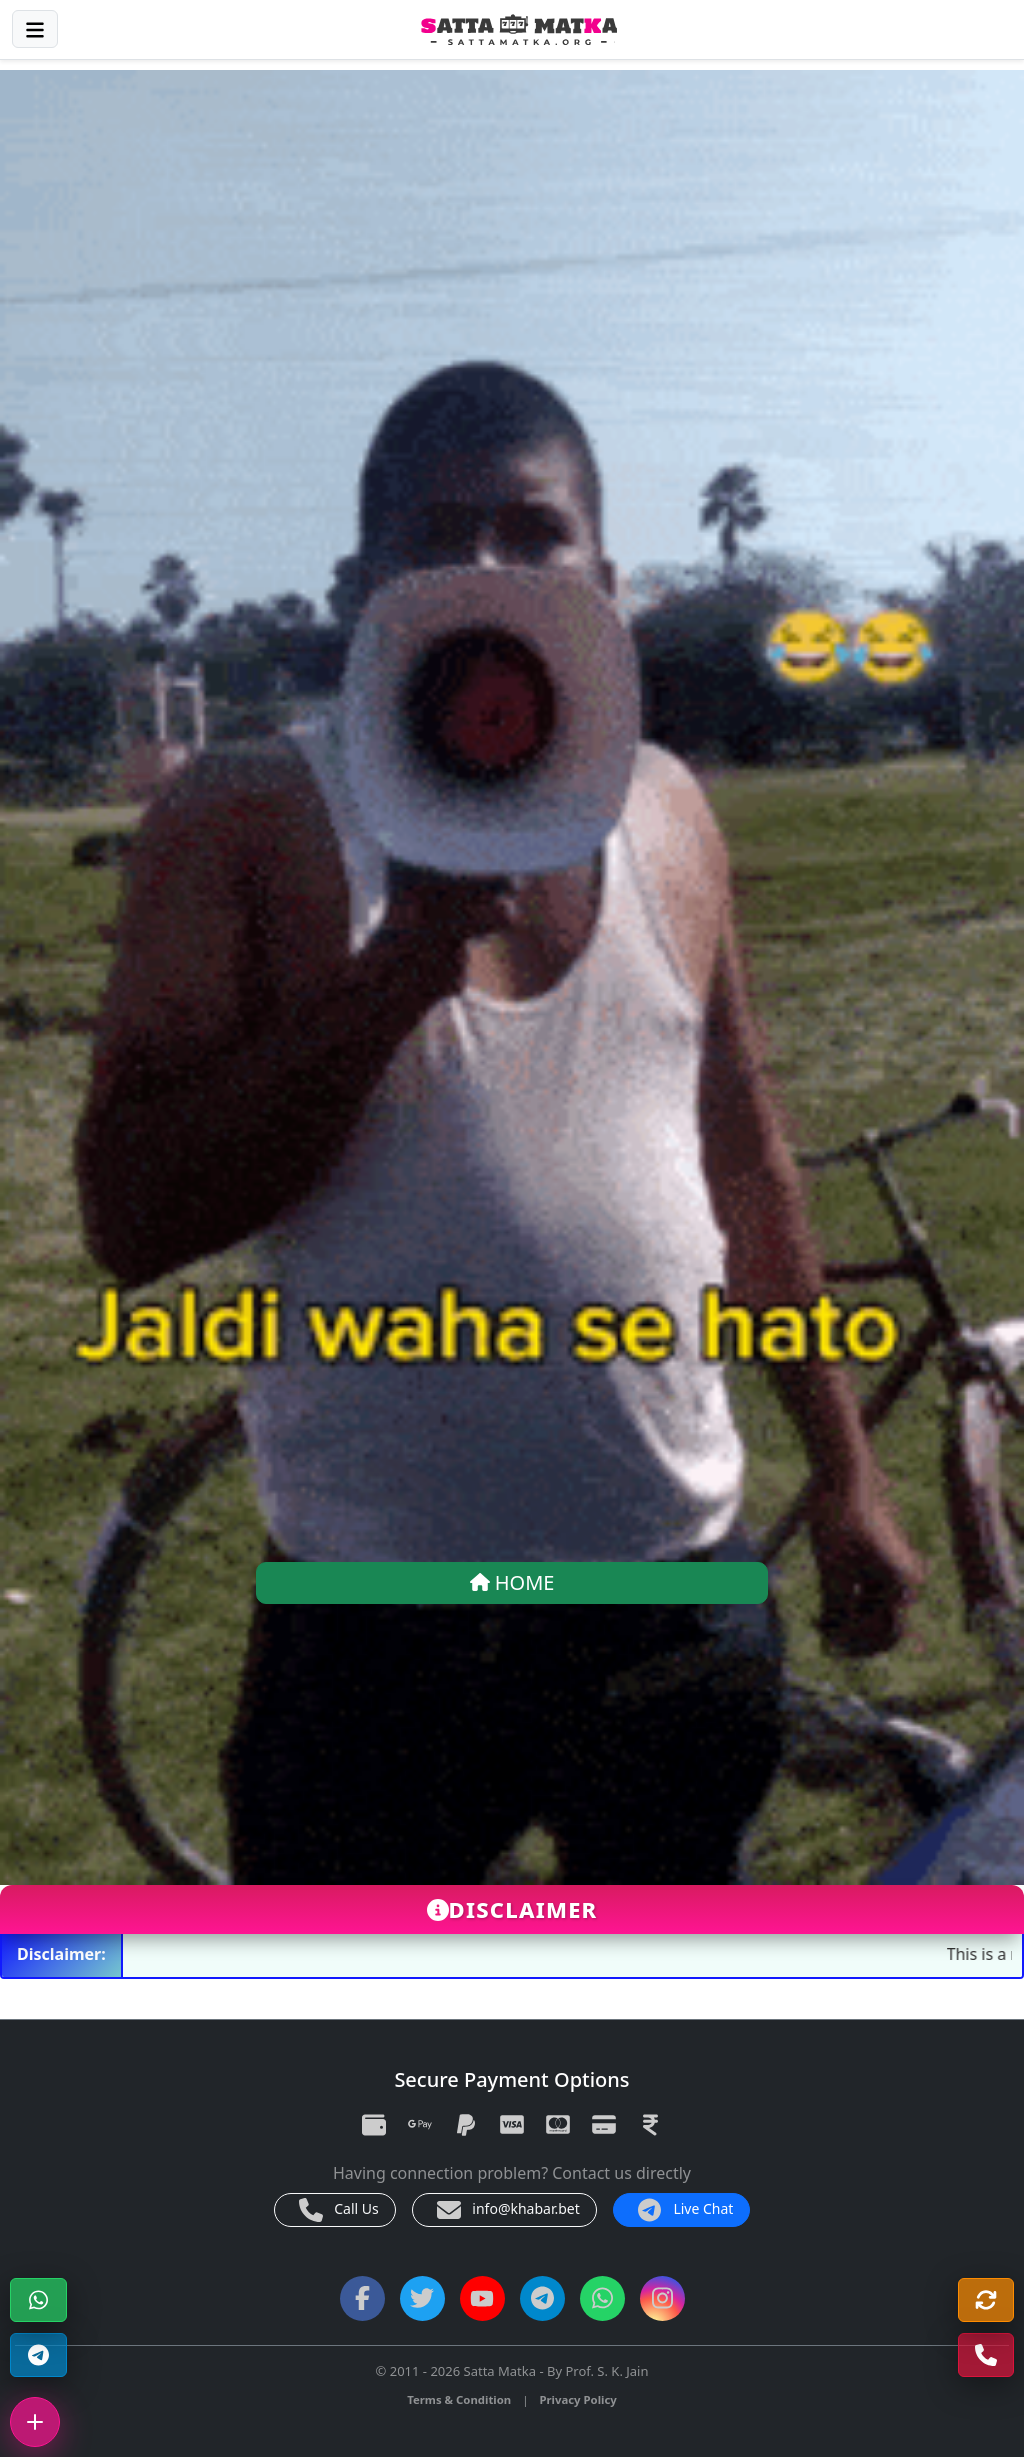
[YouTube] (482, 2298)
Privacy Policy (577, 2399)
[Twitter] (422, 2298)
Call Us (339, 2210)
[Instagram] (662, 2298)
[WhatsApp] (38, 2300)
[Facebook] (362, 2298)
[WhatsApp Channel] (602, 2298)
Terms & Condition (459, 2399)
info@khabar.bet (508, 2210)
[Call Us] (986, 2355)
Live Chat (686, 2210)
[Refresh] (986, 2300)
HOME (512, 1582)
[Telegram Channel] (38, 2355)
